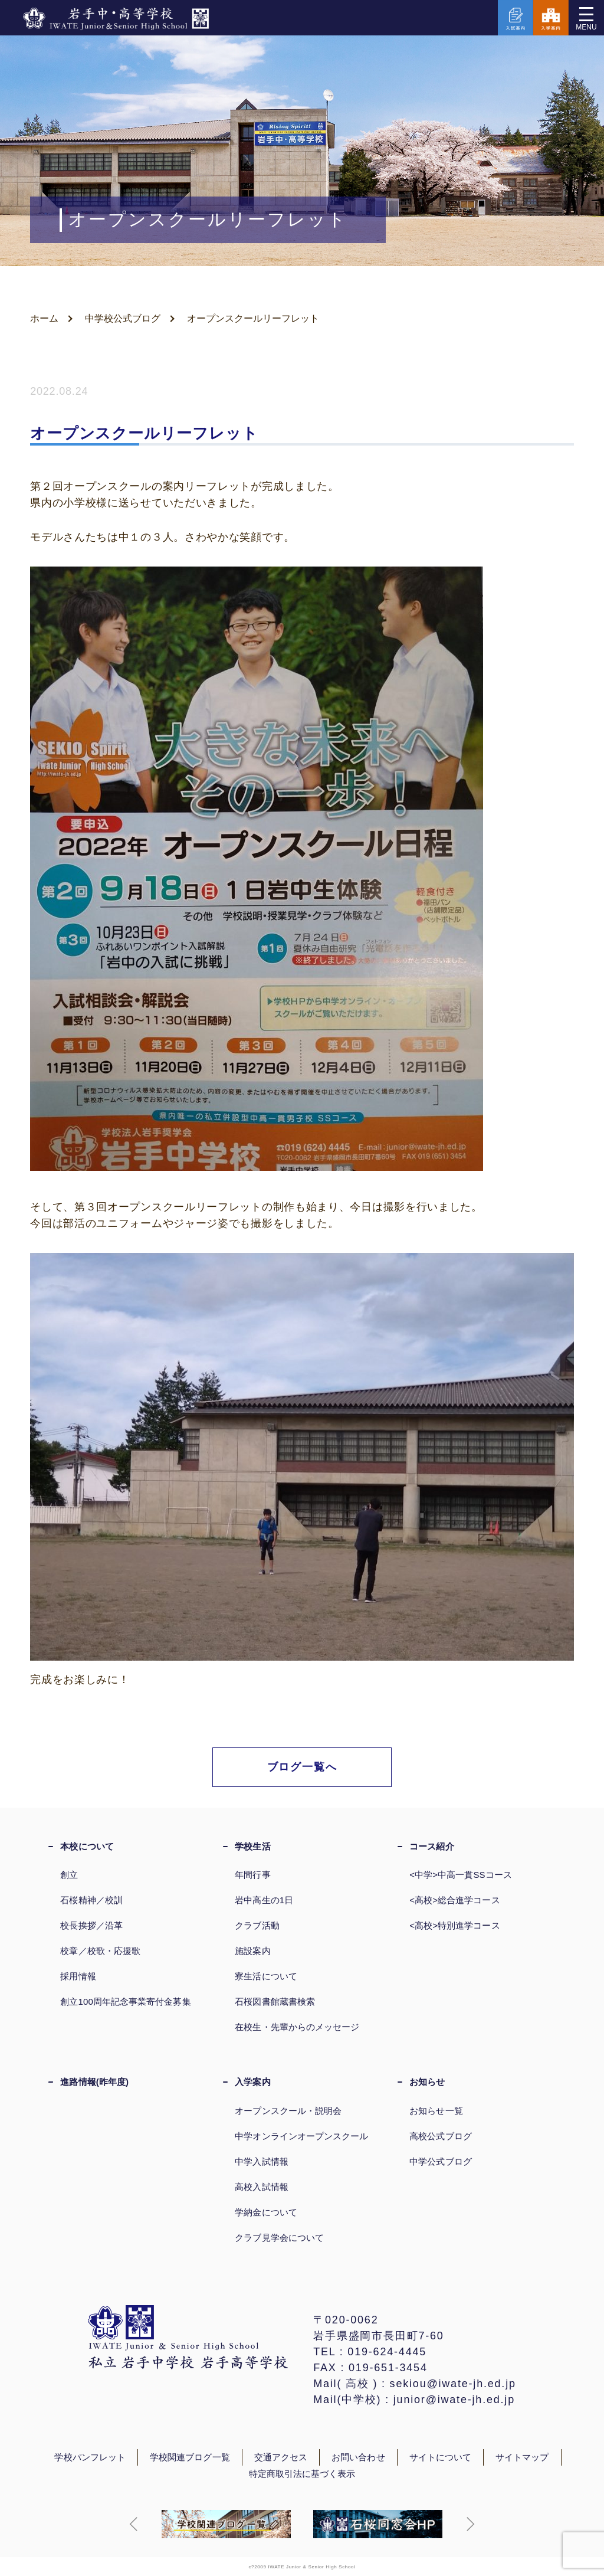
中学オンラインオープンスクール (301, 2136)
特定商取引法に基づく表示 (302, 2474)
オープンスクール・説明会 (288, 2111)
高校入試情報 (261, 2187)
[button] (134, 2524)
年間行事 (252, 1875)
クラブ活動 (257, 1925)
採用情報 (78, 1976)
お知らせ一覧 (435, 2111)
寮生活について (266, 1976)
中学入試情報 (261, 2161)
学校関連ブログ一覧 (190, 2457)
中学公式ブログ (440, 2161)
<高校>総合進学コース (454, 1900)
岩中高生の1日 (264, 1900)
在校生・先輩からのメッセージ (297, 2027)
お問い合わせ (358, 2457)
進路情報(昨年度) (94, 2082)
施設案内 (252, 1951)
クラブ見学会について (279, 2238)
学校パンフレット (90, 2457)
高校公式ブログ (440, 2136)
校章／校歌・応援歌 (100, 1951)
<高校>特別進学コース (454, 1925)
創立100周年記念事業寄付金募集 (125, 2001)
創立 (69, 1875)
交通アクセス (280, 2457)
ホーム (44, 318)
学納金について (266, 2212)
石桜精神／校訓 (91, 1900)
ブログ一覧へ (302, 1767)
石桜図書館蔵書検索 (275, 2001)
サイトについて (440, 2457)
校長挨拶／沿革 (91, 1925)
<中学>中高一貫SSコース (460, 1875)
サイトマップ (522, 2457)
